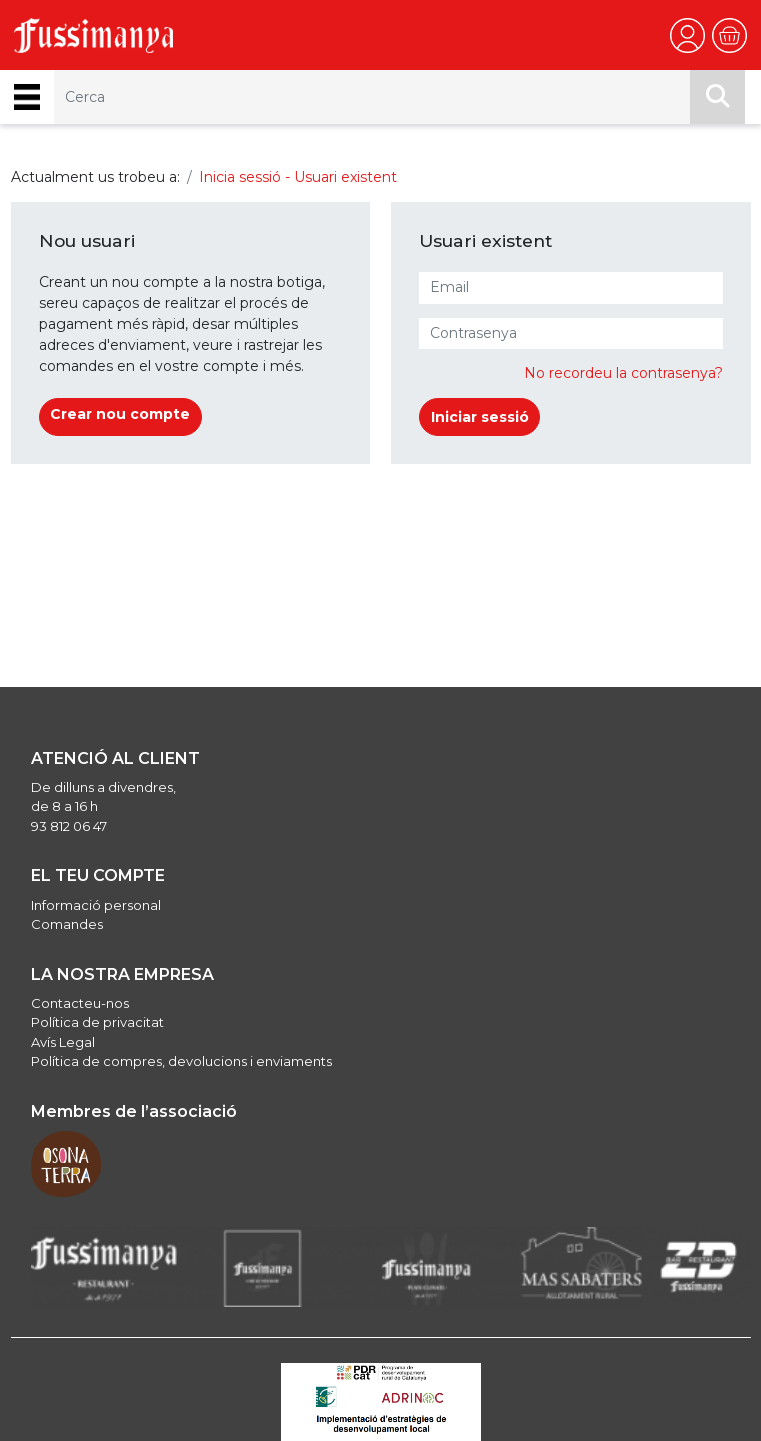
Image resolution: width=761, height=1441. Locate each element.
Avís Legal (63, 1042)
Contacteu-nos (80, 1003)
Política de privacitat (97, 1022)
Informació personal (96, 905)
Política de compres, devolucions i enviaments (181, 1061)
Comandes (67, 924)
